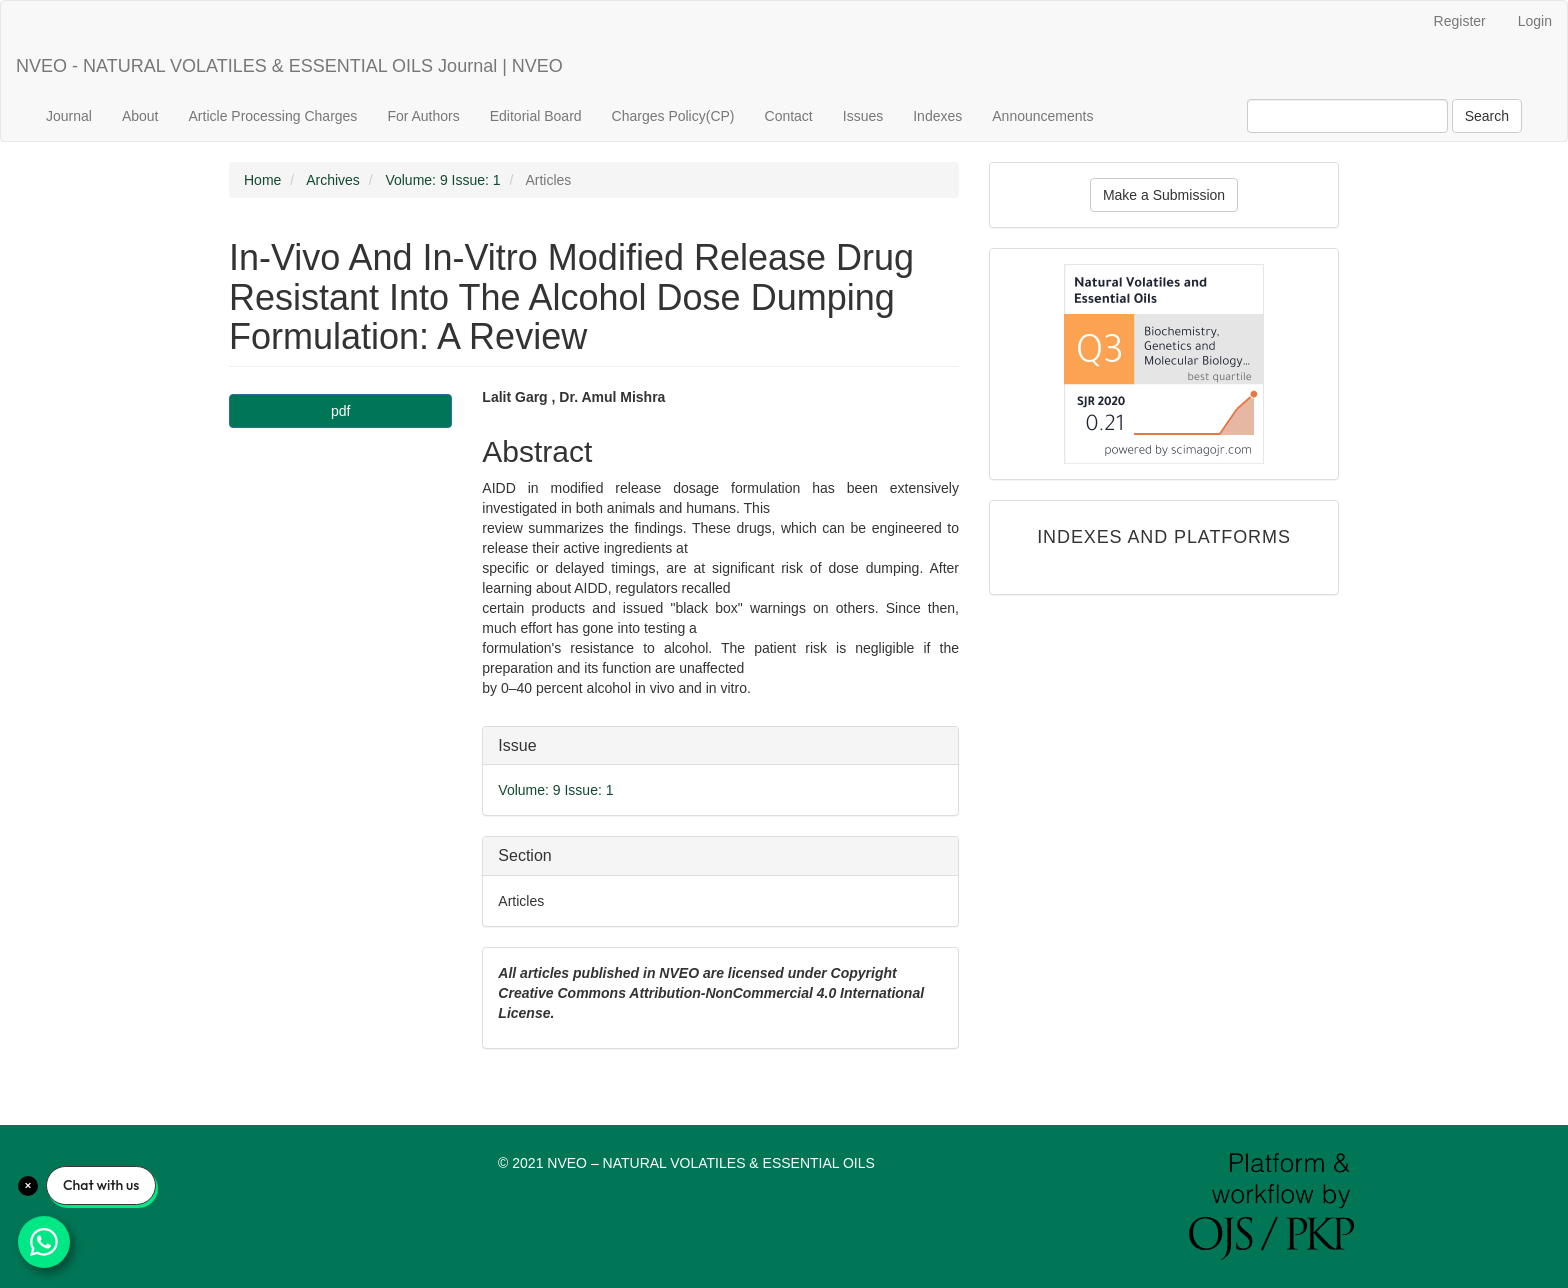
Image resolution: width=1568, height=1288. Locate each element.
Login (1535, 21)
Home (262, 180)
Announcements (1042, 116)
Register (1460, 21)
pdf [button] (340, 411)
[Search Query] (1347, 116)
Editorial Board (536, 116)
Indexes (937, 116)
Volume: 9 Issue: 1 (442, 180)
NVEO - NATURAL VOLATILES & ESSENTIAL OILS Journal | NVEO (289, 66)
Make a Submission (1164, 195)
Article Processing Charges (273, 116)
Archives (333, 180)
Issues (863, 116)
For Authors (423, 116)
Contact (789, 116)
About (140, 116)
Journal (69, 116)
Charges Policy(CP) (673, 116)
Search (1487, 116)
